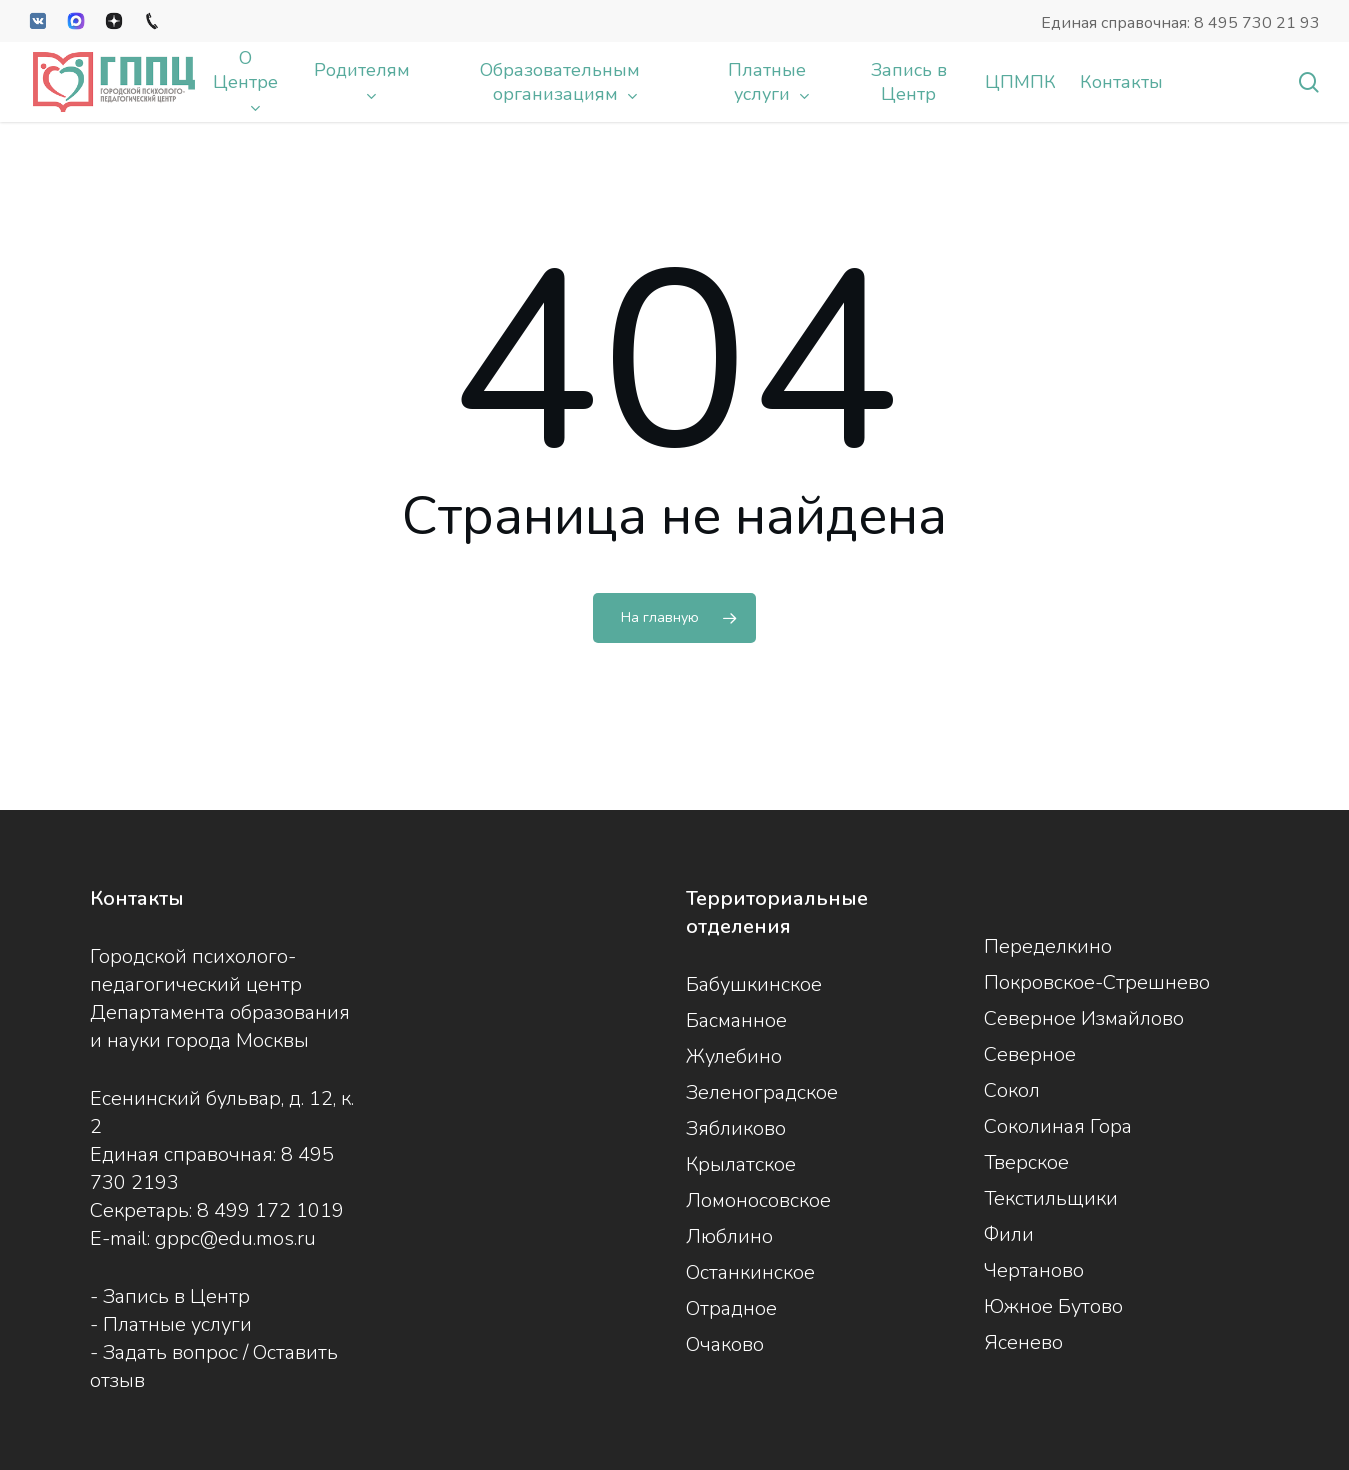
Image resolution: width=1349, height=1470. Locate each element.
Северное (1030, 1054)
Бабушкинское (754, 984)
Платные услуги (177, 1324)
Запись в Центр (176, 1296)
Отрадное (731, 1308)
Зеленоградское (762, 1092)
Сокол (1012, 1090)
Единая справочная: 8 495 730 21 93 (1180, 23)
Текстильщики (1051, 1198)
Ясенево (1023, 1342)
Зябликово (736, 1128)
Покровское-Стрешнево (1097, 982)
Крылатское (741, 1164)
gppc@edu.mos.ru (235, 1238)
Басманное (736, 1020)
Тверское (1026, 1162)
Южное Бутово (1053, 1306)
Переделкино (1048, 946)
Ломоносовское (758, 1200)
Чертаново (1034, 1270)
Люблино (729, 1236)
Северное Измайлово (1084, 1018)
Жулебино (734, 1056)
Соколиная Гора (1058, 1126)
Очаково (725, 1344)
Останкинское (750, 1272)
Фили (1009, 1234)
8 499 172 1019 (270, 1210)
